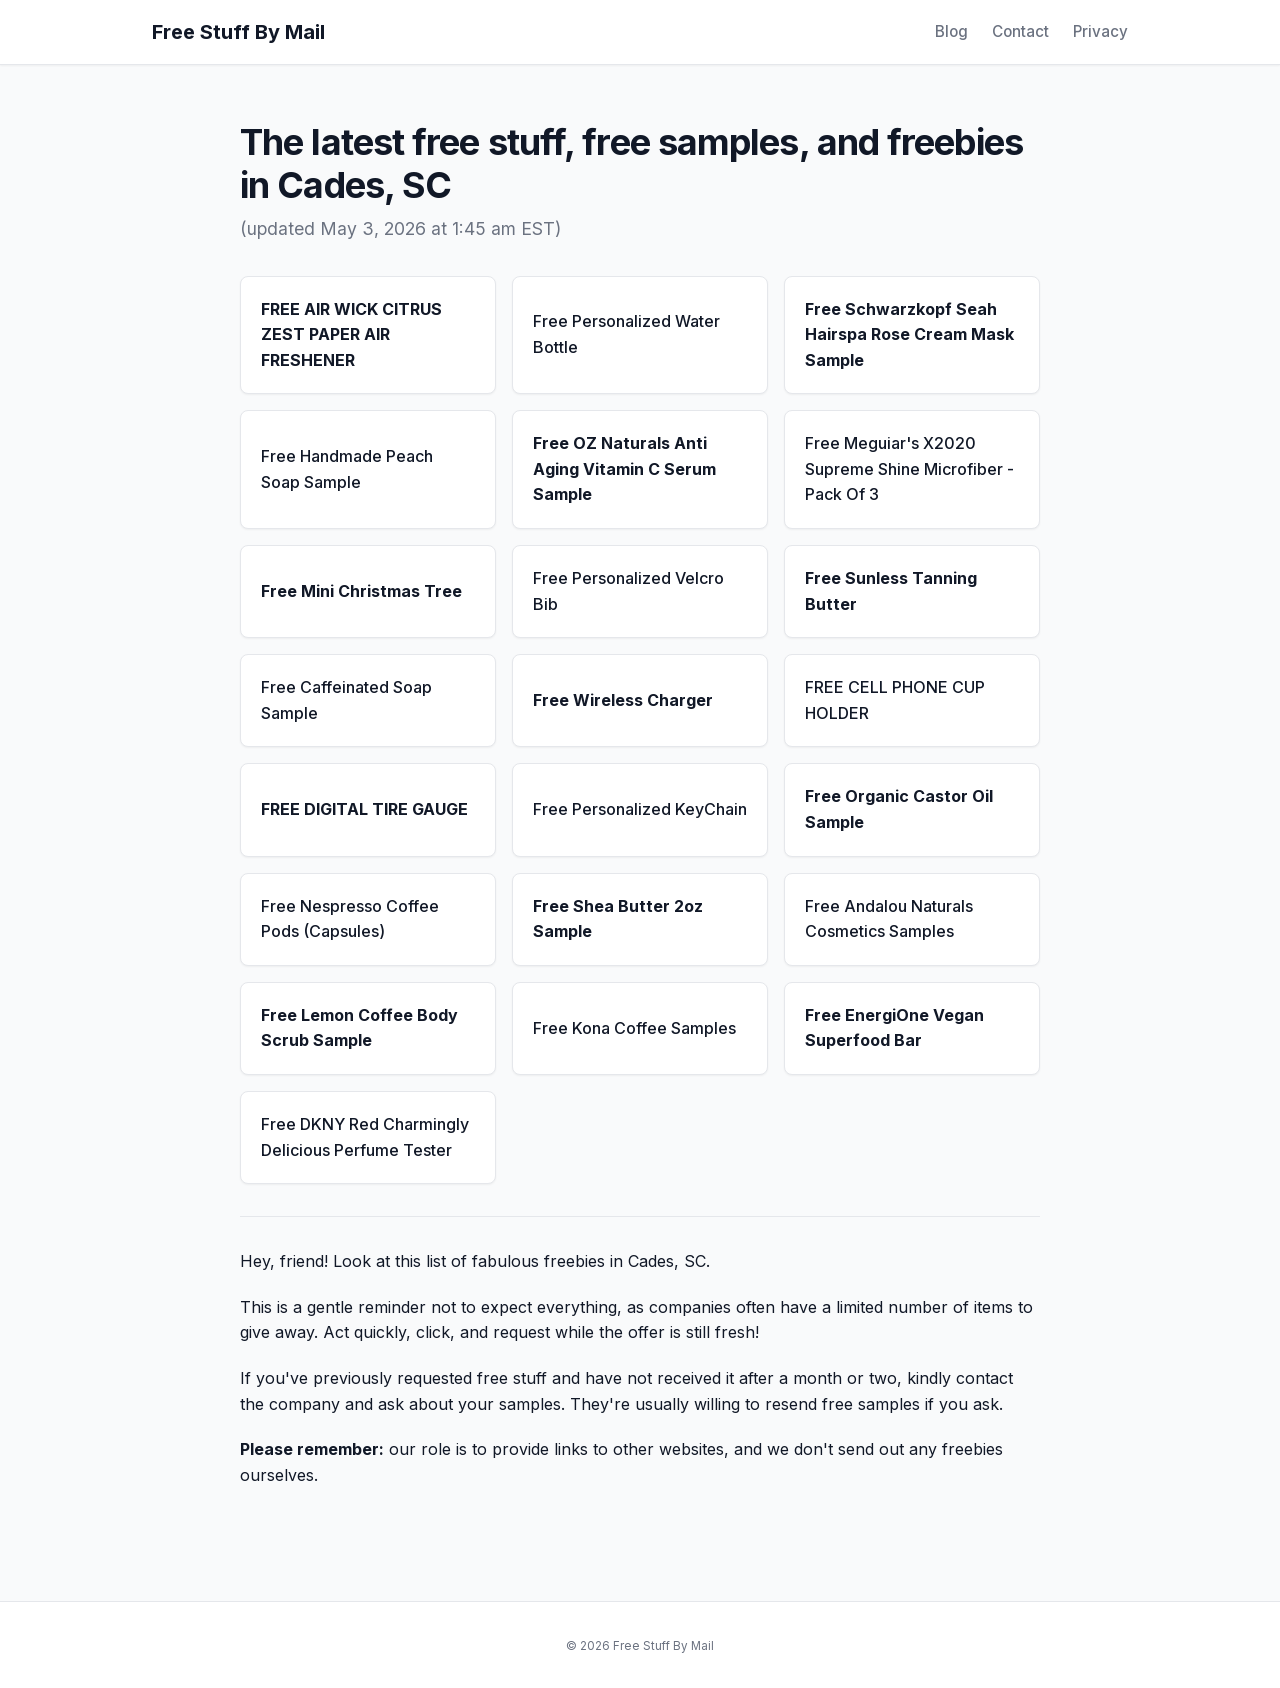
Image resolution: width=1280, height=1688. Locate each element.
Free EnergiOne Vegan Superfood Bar (894, 1028)
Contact (1020, 31)
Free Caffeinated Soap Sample (346, 700)
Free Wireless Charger (623, 700)
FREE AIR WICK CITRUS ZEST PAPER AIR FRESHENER (351, 334)
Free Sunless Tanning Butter (891, 591)
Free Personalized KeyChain (640, 809)
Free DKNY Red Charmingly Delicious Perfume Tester (365, 1137)
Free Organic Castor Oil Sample (899, 809)
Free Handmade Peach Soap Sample (347, 469)
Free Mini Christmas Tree (361, 591)
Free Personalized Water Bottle (626, 334)
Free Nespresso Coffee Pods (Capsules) (350, 919)
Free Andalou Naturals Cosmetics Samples (889, 919)
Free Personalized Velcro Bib (628, 591)
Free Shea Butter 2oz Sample (618, 919)
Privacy (1100, 31)
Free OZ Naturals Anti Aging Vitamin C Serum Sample (624, 468)
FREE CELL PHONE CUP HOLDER (895, 700)
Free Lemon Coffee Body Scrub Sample (359, 1028)
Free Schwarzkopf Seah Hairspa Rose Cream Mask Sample (909, 334)
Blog (951, 31)
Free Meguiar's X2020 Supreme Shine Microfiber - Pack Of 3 (909, 468)
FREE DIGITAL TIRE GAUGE (364, 809)
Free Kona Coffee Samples (634, 1028)
